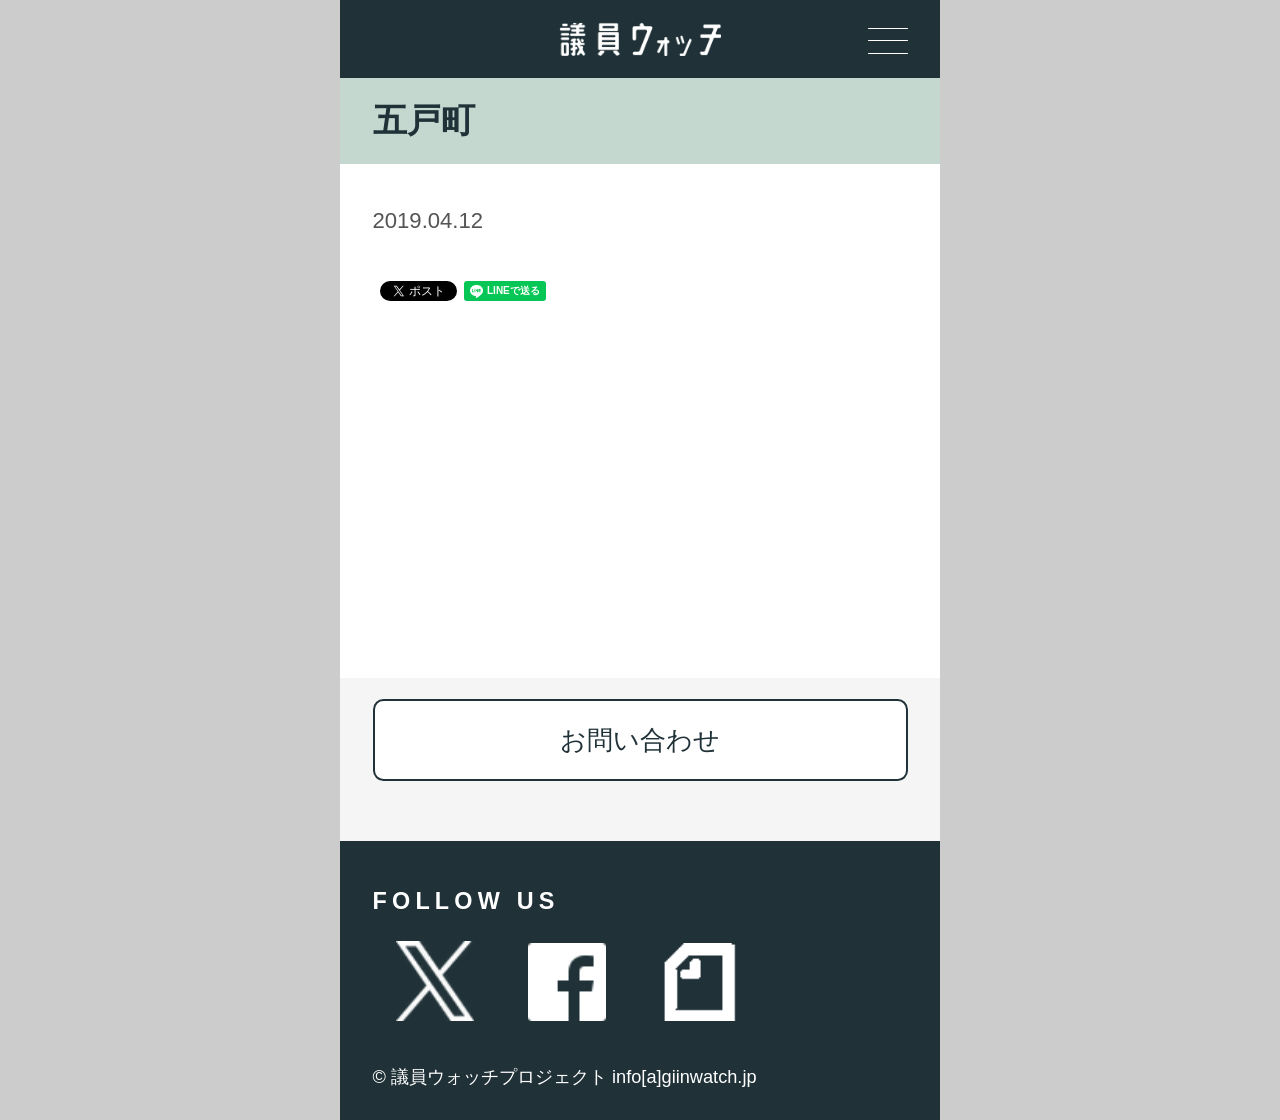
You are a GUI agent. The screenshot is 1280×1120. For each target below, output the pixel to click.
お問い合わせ (640, 740)
